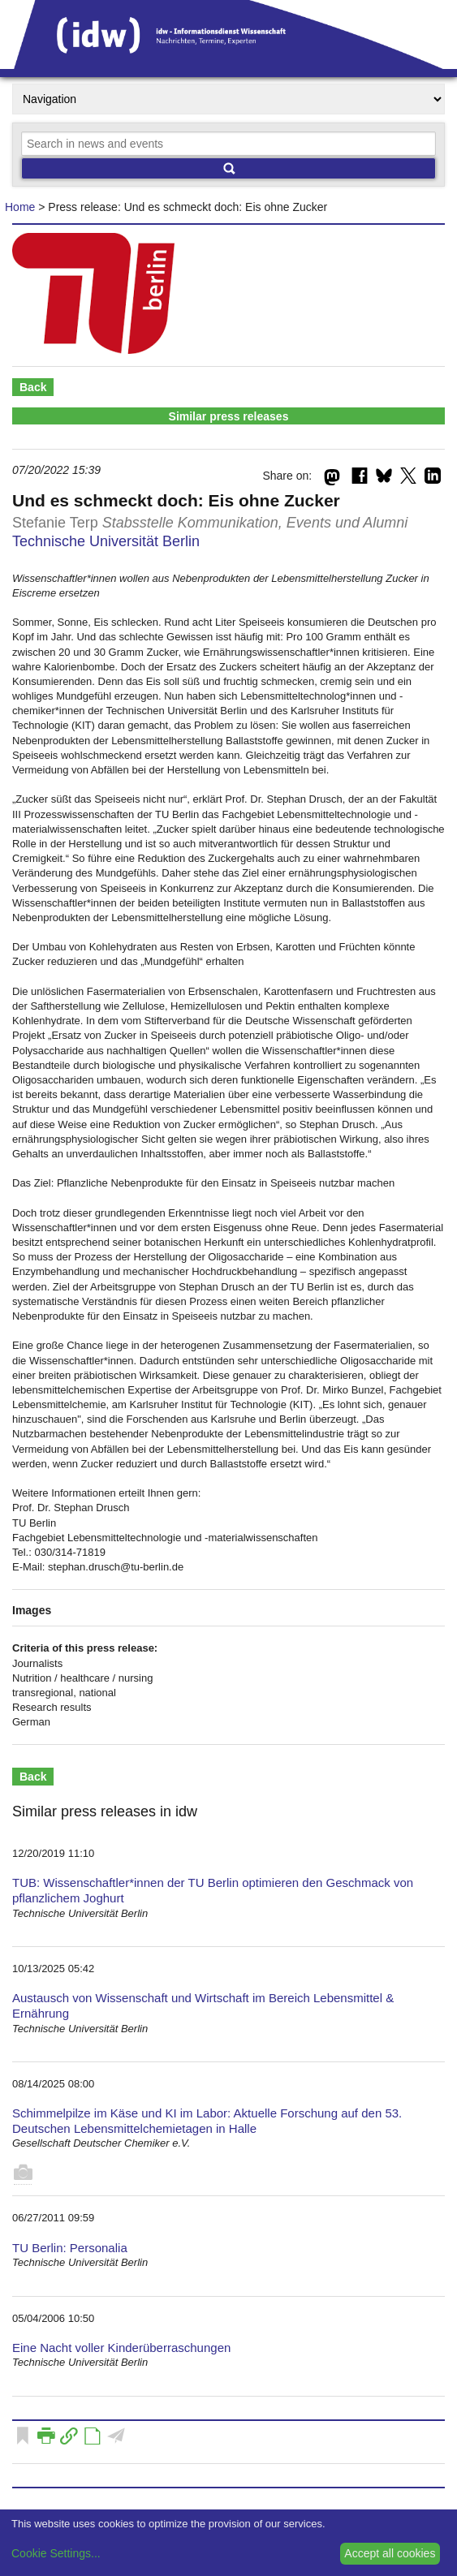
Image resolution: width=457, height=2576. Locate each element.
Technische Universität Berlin (106, 541)
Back (32, 387)
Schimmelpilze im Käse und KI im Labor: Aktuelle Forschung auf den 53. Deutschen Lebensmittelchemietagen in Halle (207, 2120)
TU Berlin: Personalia (69, 2248)
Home (20, 206)
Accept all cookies (389, 2553)
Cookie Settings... (56, 2553)
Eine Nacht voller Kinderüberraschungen (121, 2347)
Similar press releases (229, 416)
